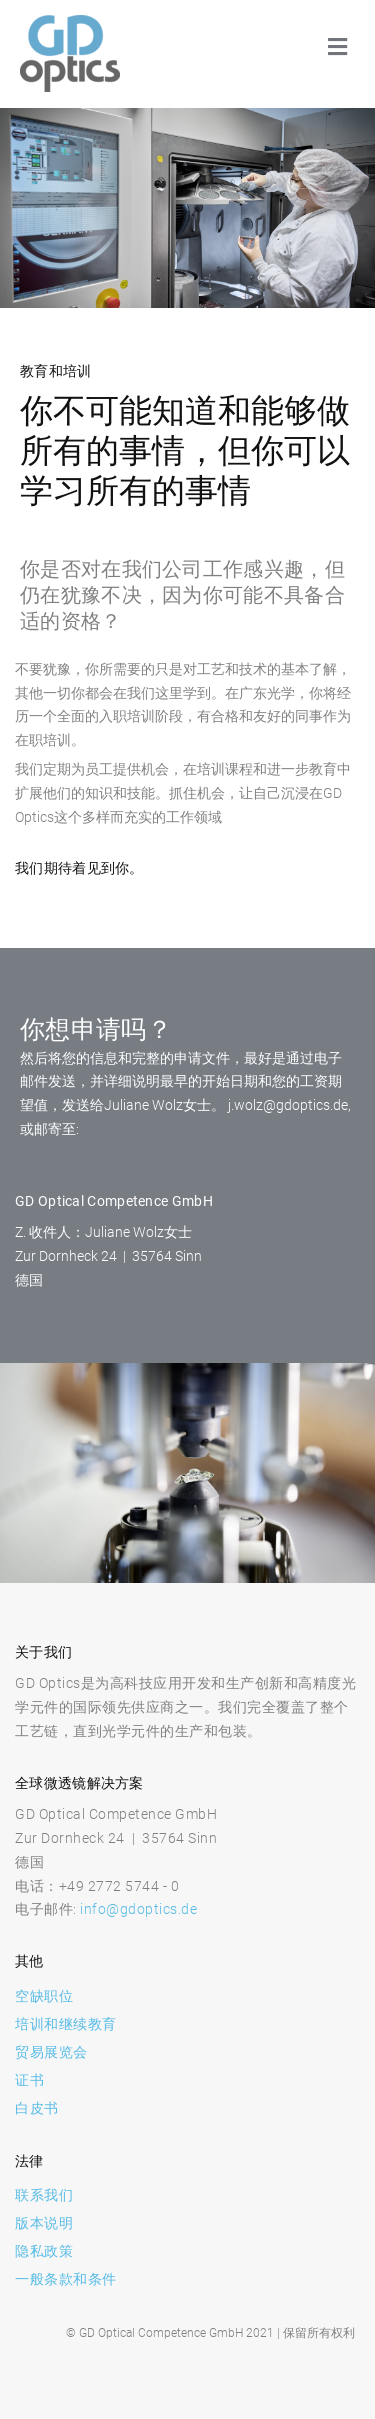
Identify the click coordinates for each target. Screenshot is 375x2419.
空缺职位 (44, 1996)
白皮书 (37, 2108)
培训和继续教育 (66, 2024)
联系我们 (44, 2195)
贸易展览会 (51, 2052)
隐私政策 (44, 2251)
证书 (29, 2080)
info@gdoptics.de (138, 1909)
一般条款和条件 (66, 2279)
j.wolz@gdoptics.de (288, 1105)
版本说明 (44, 2223)
